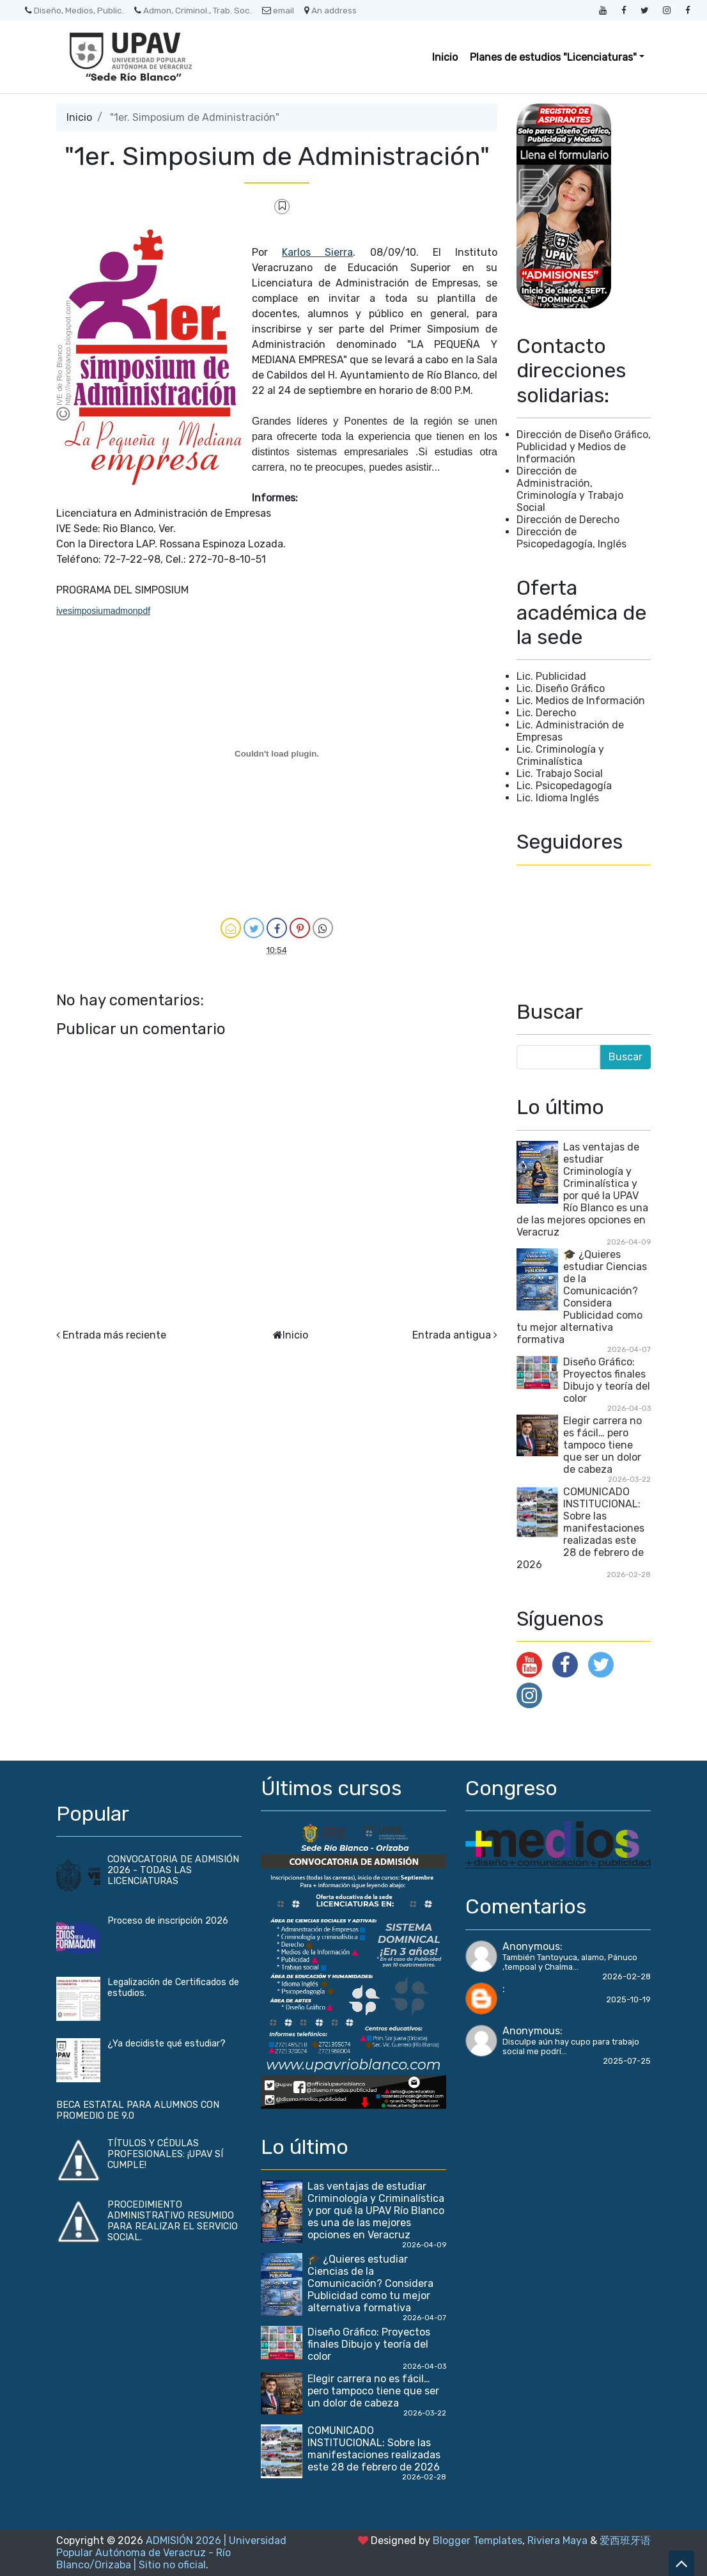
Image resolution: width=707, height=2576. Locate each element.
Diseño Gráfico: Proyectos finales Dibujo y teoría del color (606, 1380)
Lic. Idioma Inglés (558, 798)
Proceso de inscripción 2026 (167, 1920)
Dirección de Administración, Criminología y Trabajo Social (570, 489)
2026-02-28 (626, 1976)
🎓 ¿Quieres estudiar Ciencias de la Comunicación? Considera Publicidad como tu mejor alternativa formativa (582, 1297)
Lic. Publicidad (551, 676)
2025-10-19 (628, 1999)
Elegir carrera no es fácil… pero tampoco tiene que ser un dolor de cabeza (602, 1445)
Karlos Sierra (317, 252)
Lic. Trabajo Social (560, 773)
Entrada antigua (451, 1335)
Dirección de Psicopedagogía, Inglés (571, 538)
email (278, 10)
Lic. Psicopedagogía (564, 786)
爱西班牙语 (625, 2540)
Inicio (445, 57)
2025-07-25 (627, 2061)
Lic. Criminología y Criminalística (560, 755)
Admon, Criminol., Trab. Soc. (193, 10)
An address (330, 10)
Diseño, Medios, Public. (74, 10)
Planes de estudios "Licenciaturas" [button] (553, 57)
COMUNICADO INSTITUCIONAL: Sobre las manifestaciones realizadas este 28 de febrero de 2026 (580, 1528)
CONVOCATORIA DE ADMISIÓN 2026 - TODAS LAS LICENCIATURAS (173, 1870)
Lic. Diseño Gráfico (561, 688)
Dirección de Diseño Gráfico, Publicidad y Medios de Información (584, 446)
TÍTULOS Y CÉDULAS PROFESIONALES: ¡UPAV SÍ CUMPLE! (165, 2154)
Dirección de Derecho (568, 520)
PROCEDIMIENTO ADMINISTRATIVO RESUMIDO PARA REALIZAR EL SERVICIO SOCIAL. (172, 2221)
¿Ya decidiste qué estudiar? (166, 2043)
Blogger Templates (477, 2540)
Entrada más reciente (114, 1335)
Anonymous (531, 1946)
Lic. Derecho (546, 713)
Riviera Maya (557, 2540)
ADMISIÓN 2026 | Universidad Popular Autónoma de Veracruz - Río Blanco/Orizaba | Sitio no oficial (171, 2552)
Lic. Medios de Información (581, 701)
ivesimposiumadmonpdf (103, 611)
